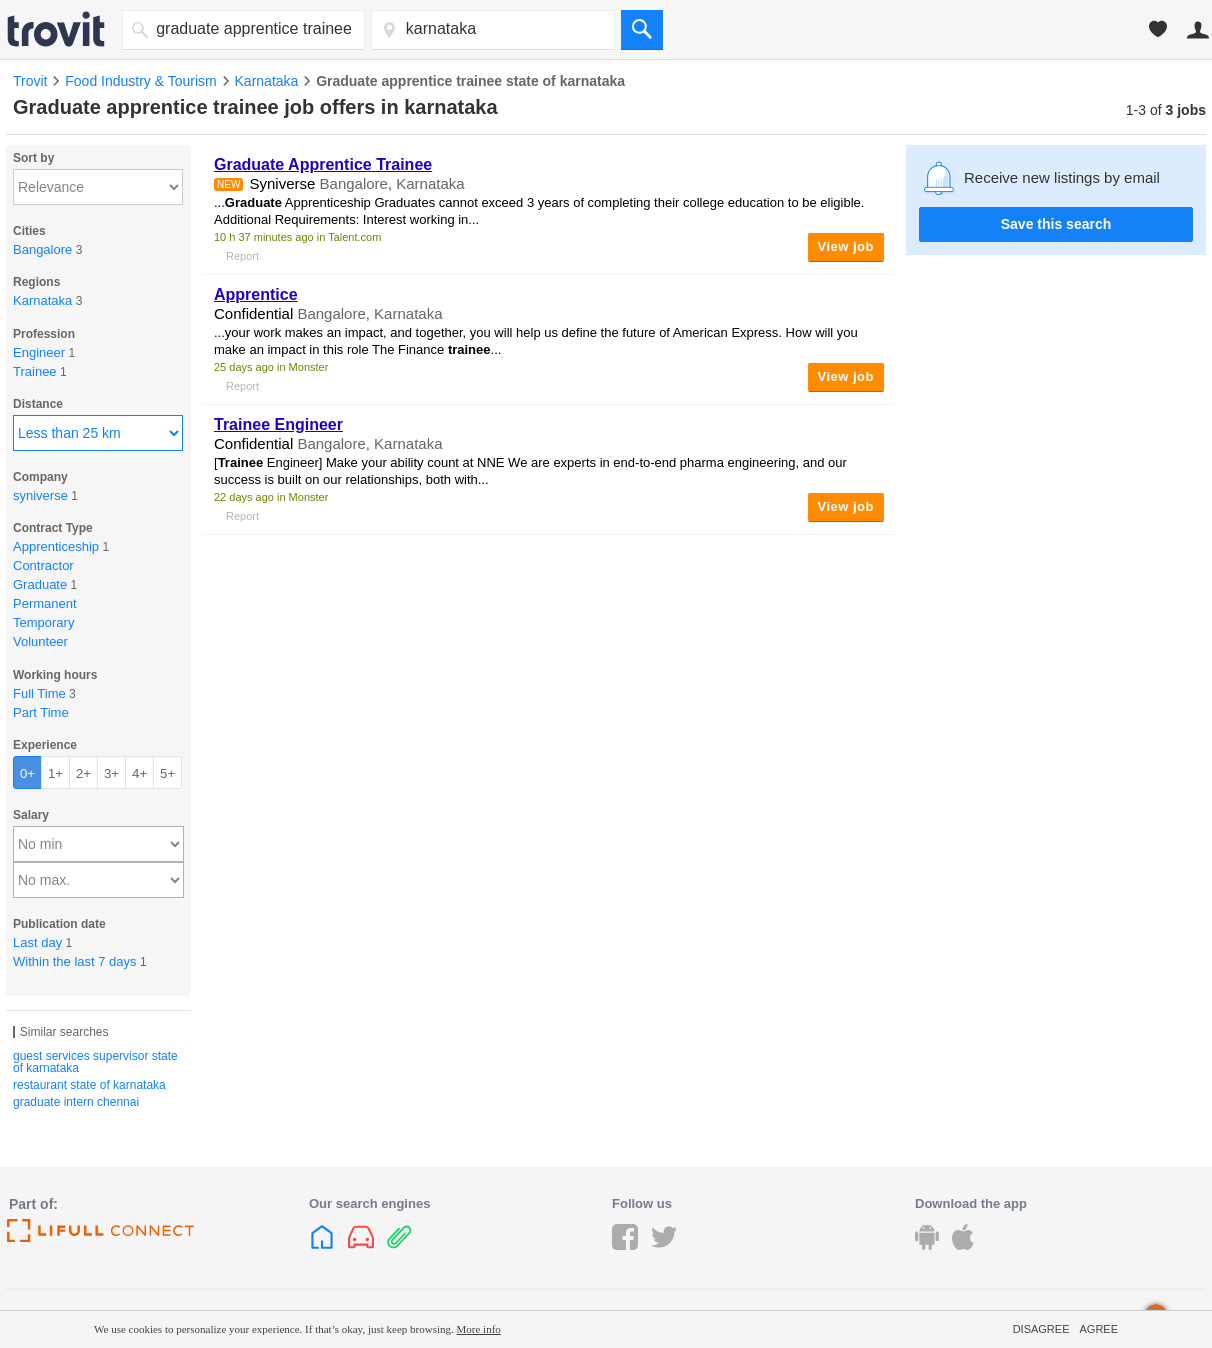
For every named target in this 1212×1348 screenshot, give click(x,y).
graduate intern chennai (76, 1102)
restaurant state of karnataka (89, 1085)
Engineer (278, 424)
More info (479, 1329)
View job (846, 246)
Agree (1098, 1329)
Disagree (1041, 1329)
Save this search (1056, 224)
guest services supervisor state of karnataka (95, 1062)
